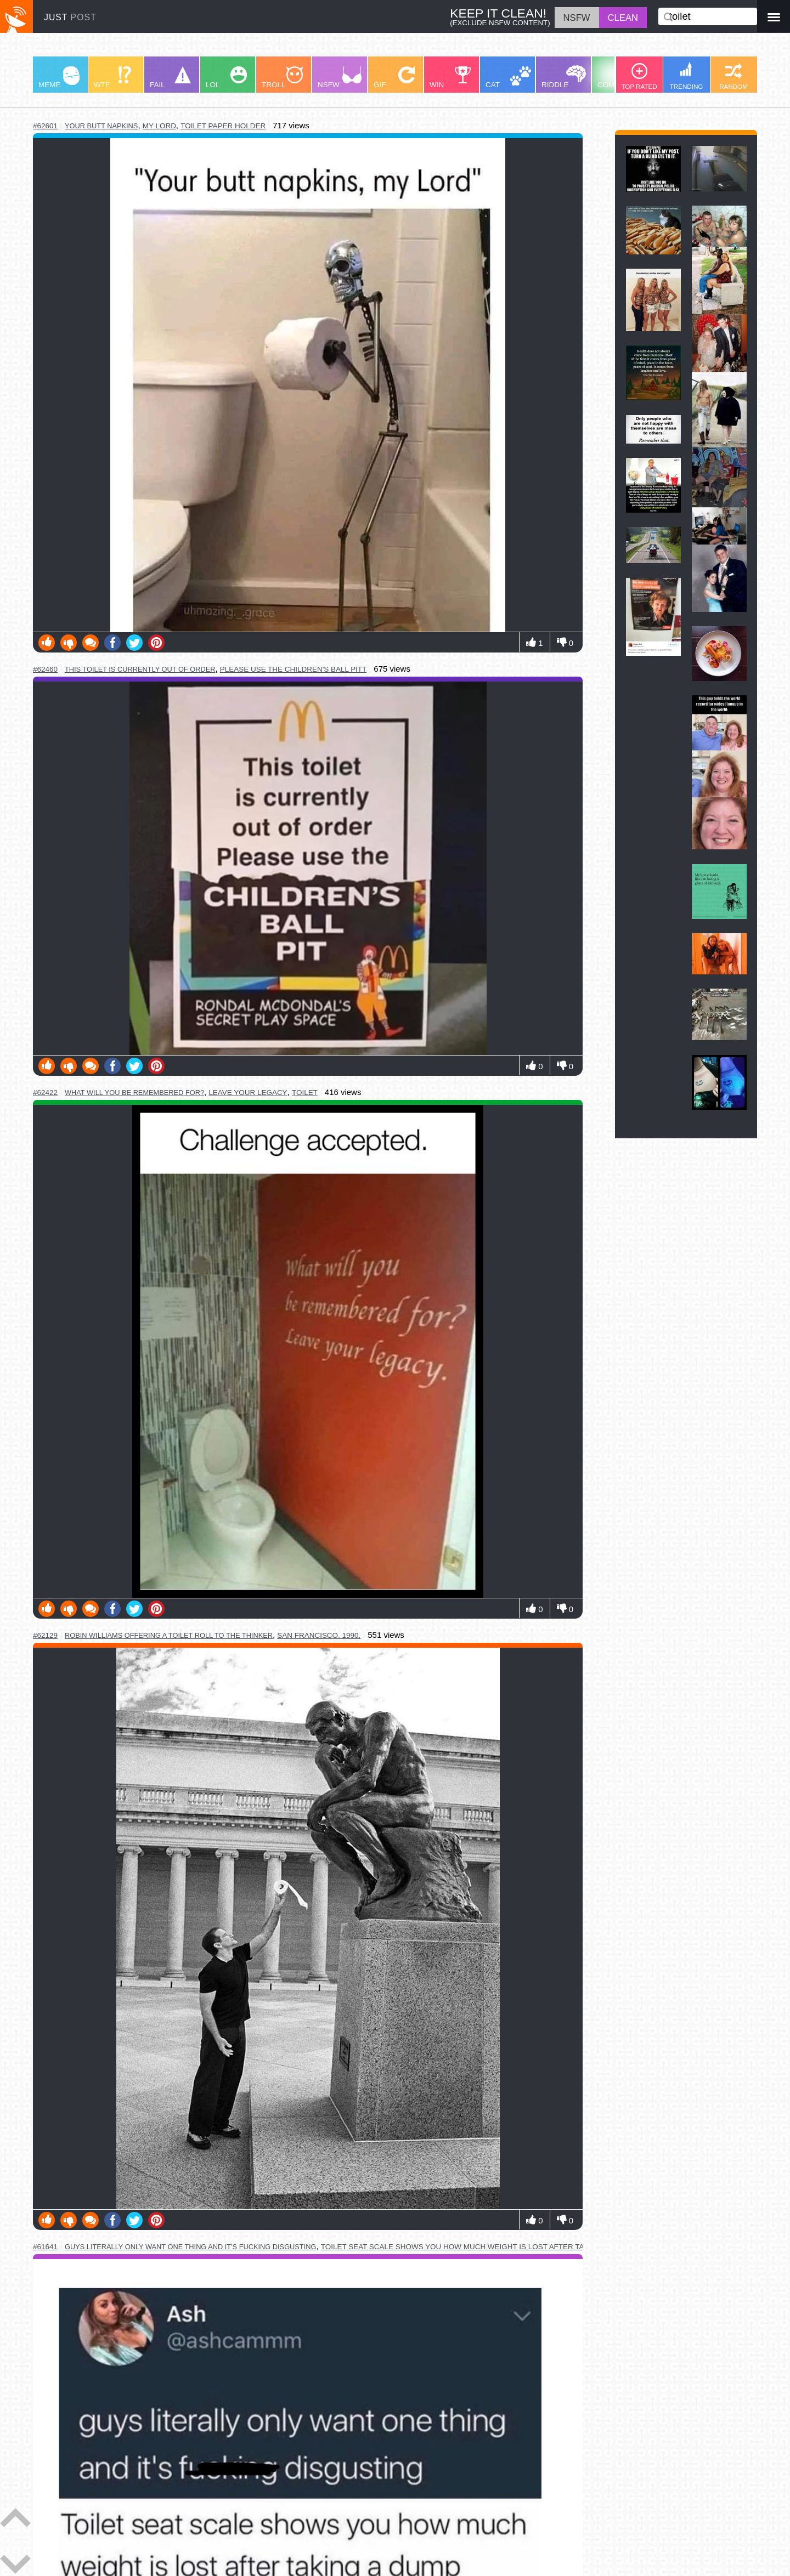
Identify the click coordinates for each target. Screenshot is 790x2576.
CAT (508, 77)
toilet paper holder (223, 126)
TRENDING (686, 76)
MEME (59, 77)
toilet (305, 1092)
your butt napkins (101, 126)
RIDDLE (563, 77)
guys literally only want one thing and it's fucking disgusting (190, 2247)
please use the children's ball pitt (293, 669)
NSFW (340, 77)
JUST (70, 17)
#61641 (45, 2247)
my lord (159, 126)
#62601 (45, 126)
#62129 (45, 1635)
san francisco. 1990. (318, 1635)
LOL (226, 77)
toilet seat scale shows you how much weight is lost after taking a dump (476, 2247)
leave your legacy (247, 1092)
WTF (112, 77)
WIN (450, 77)
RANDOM (733, 76)
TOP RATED (639, 76)
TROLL (282, 77)
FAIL (170, 77)
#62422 (45, 1092)
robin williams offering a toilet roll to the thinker (169, 1635)
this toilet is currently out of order (140, 669)
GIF (394, 77)
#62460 (45, 669)
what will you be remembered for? (134, 1092)
